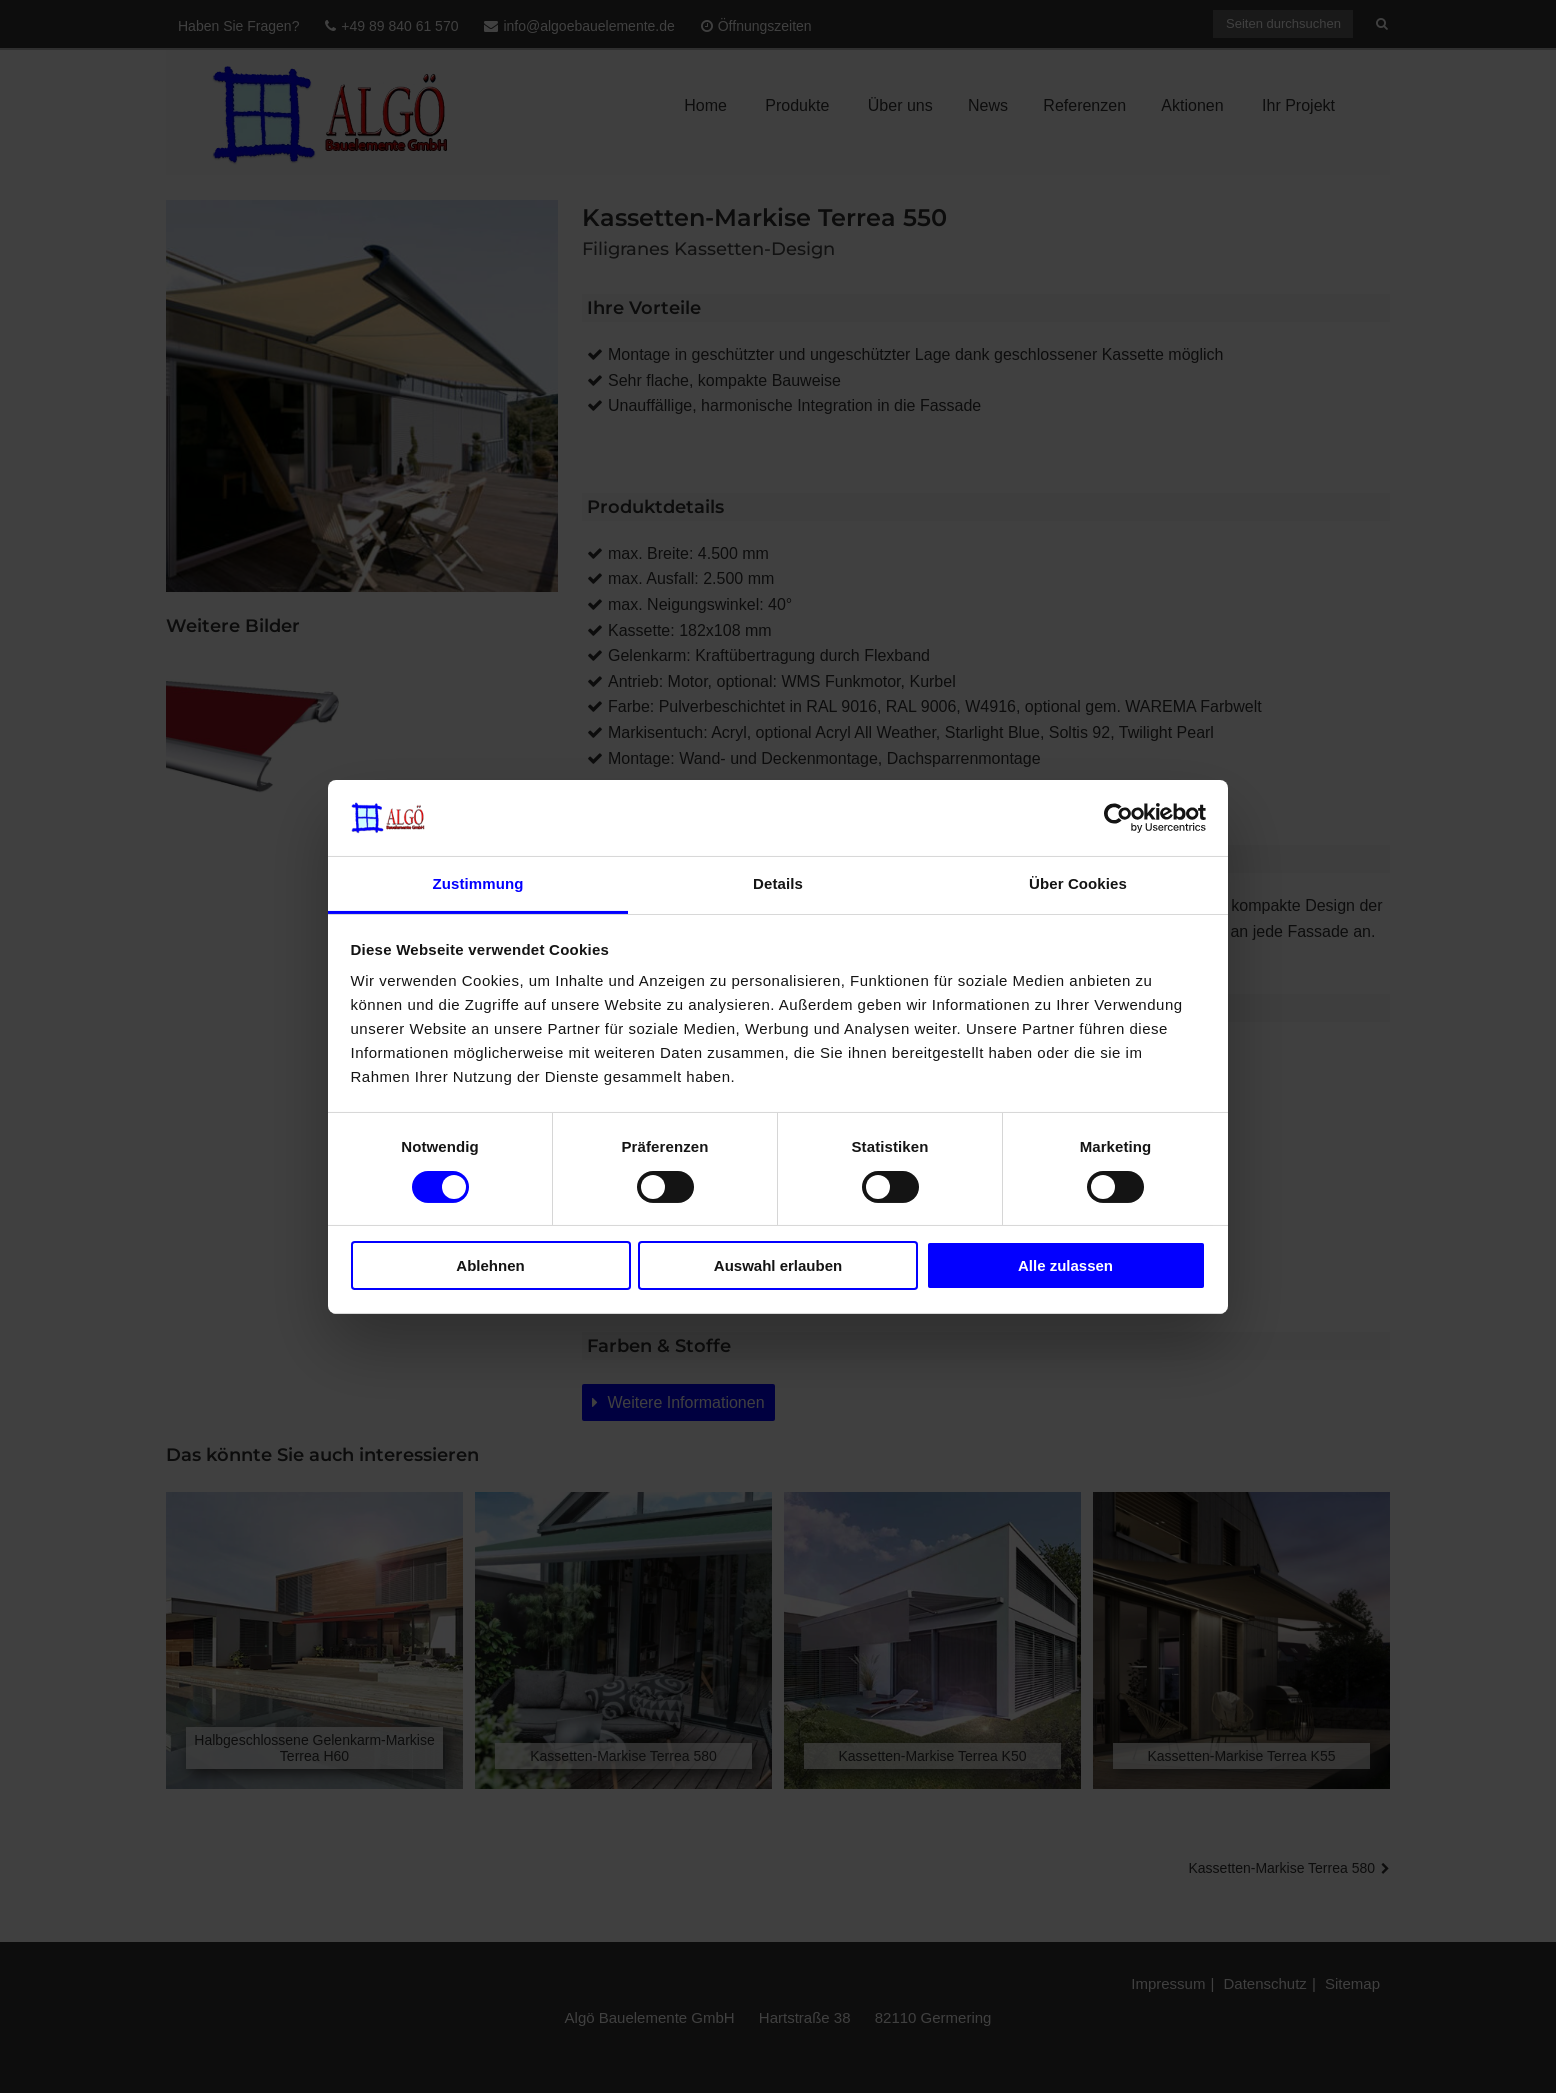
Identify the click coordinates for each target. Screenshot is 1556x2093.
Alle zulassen (1065, 1265)
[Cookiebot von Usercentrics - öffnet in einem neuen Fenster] (1118, 818)
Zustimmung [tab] (478, 883)
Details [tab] (778, 883)
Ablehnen (490, 1265)
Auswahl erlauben (778, 1265)
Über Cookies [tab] (1078, 883)
